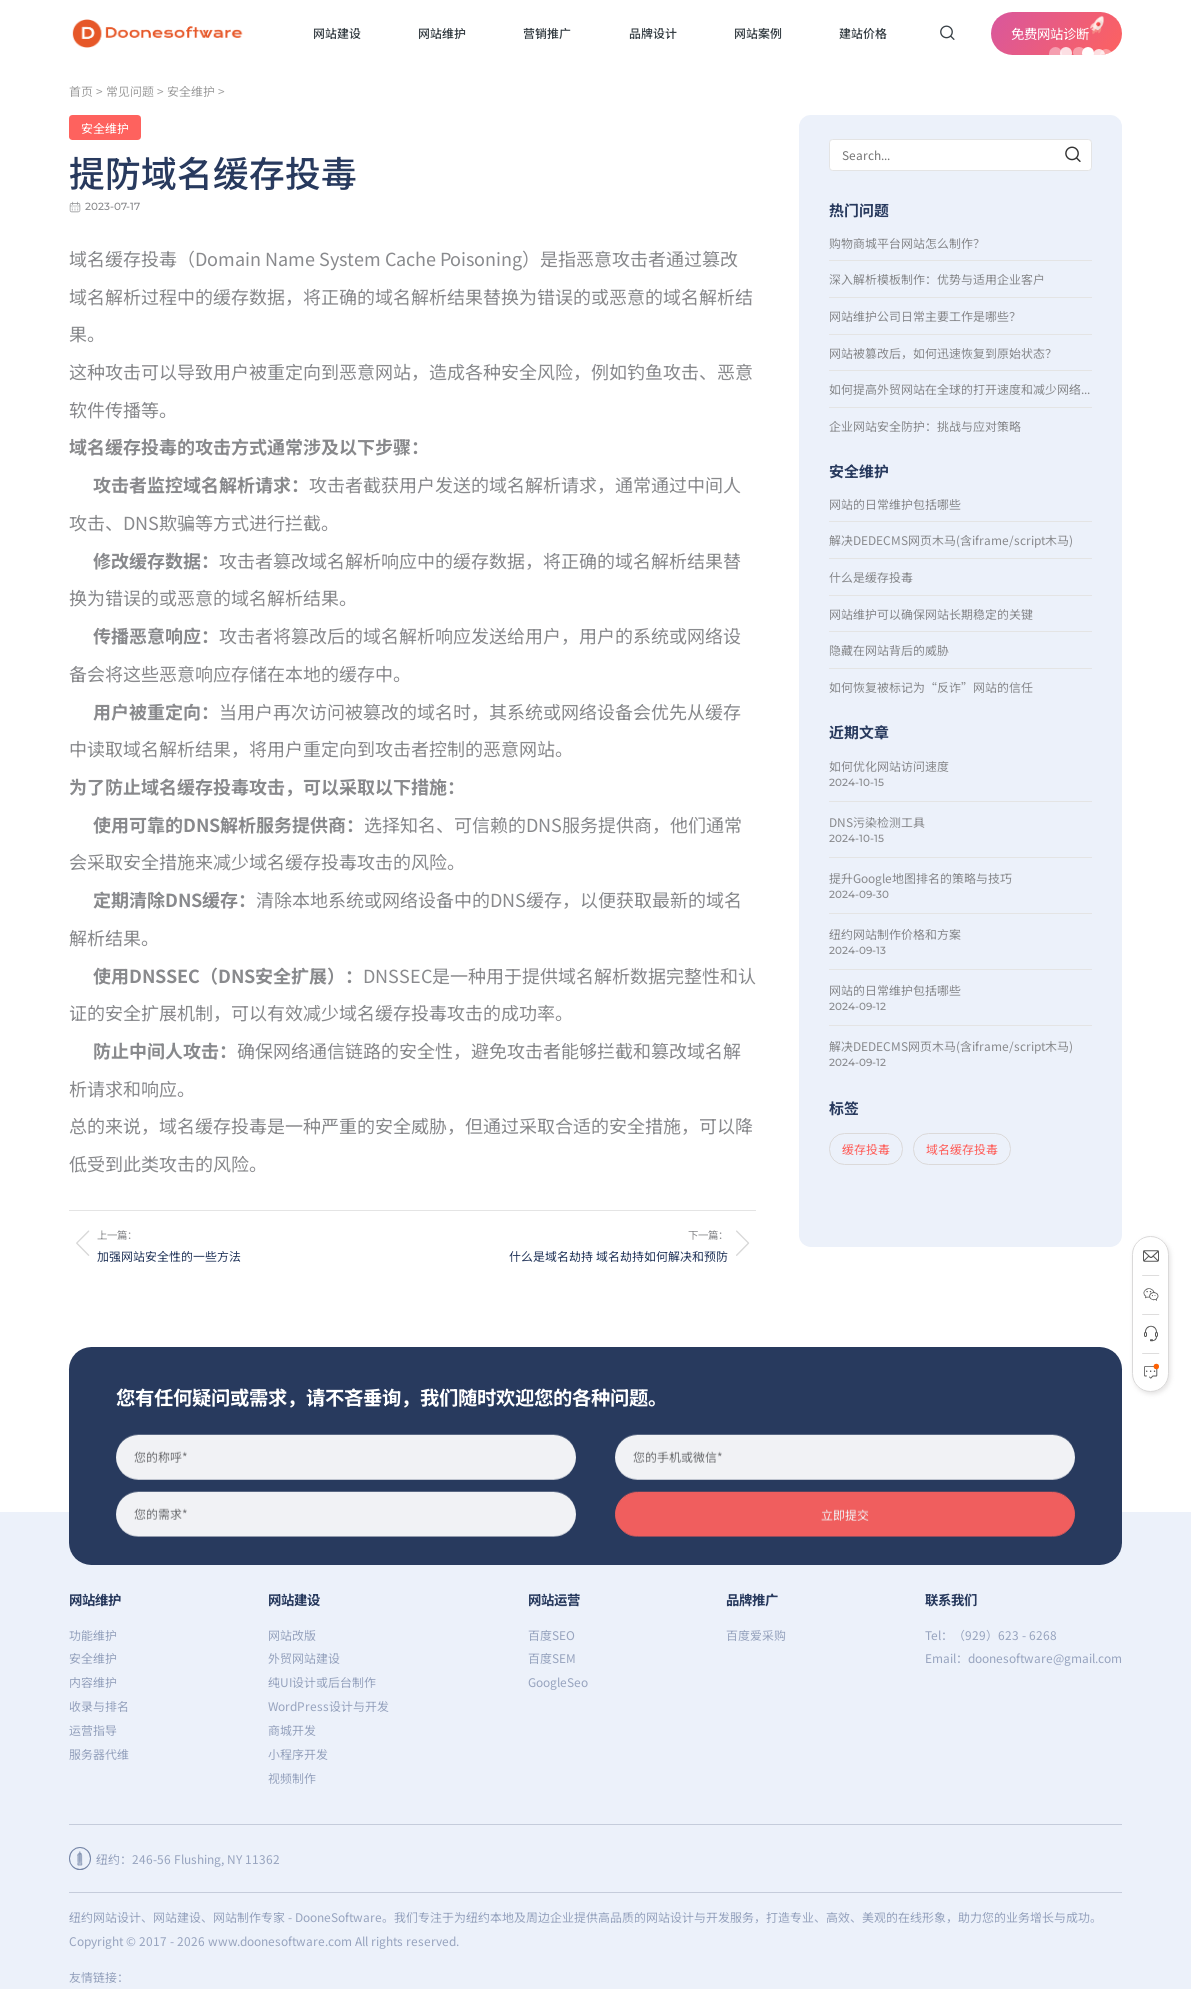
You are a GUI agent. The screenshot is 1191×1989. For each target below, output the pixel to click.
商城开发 (292, 1729)
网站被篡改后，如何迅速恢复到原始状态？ (943, 352)
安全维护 (191, 90)
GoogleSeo (558, 1681)
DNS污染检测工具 (877, 821)
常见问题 (130, 90)
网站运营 (554, 1599)
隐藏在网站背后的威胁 (889, 649)
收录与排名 (99, 1705)
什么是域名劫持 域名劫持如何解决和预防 (618, 1255)
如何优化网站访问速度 (889, 765)
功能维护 (93, 1634)
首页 (81, 90)
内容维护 (93, 1681)
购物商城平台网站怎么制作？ (907, 242)
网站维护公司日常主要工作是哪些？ (925, 315)
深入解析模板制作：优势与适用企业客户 (937, 278)
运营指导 (93, 1729)
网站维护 (95, 1599)
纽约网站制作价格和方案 (895, 933)
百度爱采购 (756, 1634)
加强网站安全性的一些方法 (169, 1255)
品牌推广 (752, 1599)
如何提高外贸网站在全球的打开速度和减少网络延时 (960, 388)
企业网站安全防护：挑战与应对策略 (925, 425)
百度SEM (552, 1657)
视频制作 (292, 1777)
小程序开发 (298, 1753)
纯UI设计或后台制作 (322, 1681)
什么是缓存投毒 (871, 576)
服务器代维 (99, 1753)
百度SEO (551, 1634)
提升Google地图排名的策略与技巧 (920, 877)
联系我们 (951, 1599)
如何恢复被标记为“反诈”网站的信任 (931, 686)
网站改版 (292, 1634)
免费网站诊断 (1061, 36)
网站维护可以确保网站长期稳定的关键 (931, 613)
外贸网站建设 (304, 1657)
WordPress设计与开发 (328, 1705)
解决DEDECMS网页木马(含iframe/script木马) (951, 539)
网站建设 (294, 1599)
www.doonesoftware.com (280, 1940)
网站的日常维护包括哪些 (895, 503)
